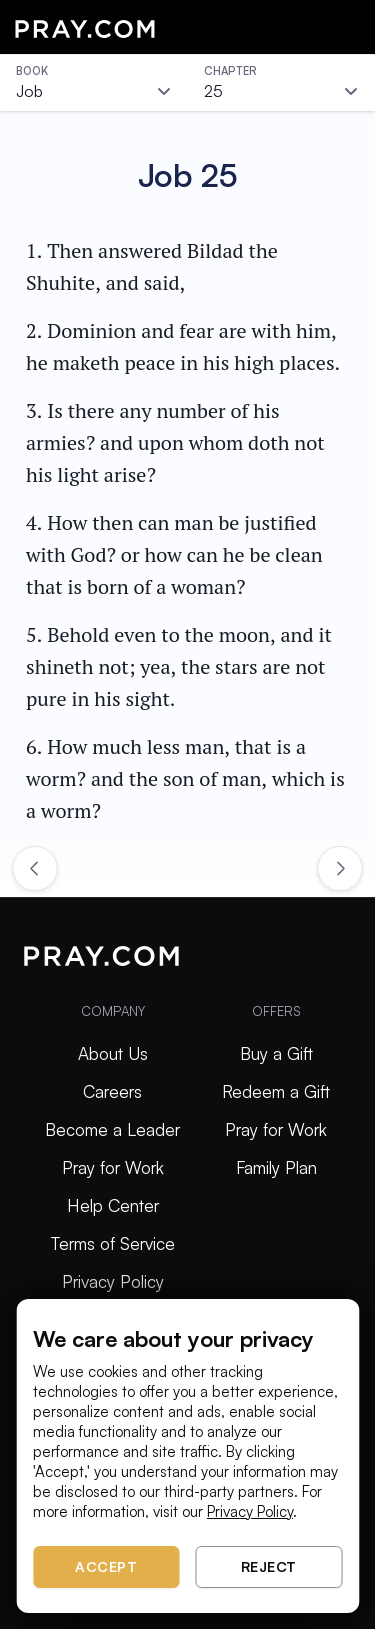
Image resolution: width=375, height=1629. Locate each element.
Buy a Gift (276, 1053)
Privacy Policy (113, 1281)
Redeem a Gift (276, 1091)
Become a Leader (112, 1129)
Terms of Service (113, 1243)
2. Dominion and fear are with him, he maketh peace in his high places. (183, 346)
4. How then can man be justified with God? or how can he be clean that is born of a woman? (174, 554)
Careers (112, 1091)
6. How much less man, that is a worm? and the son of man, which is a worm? (185, 778)
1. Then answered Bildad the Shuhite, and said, (152, 266)
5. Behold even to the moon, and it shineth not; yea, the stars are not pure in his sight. (179, 666)
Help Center (113, 1205)
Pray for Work (113, 1167)
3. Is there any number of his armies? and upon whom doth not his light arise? (175, 442)
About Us (113, 1053)
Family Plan (276, 1167)
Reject (269, 1566)
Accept (106, 1566)
